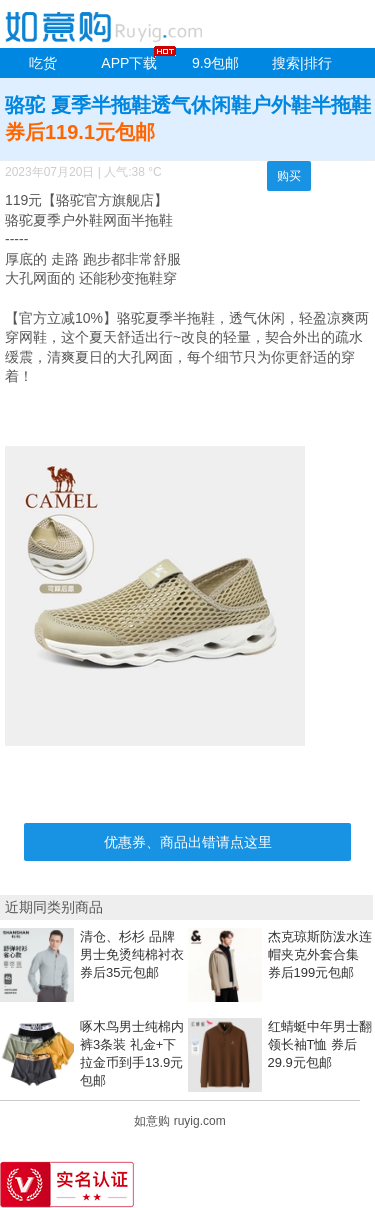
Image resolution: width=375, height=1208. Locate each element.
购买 (289, 176)
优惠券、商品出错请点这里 (188, 842)
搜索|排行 (302, 63)
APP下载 (129, 63)
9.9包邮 (215, 63)
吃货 (43, 63)
